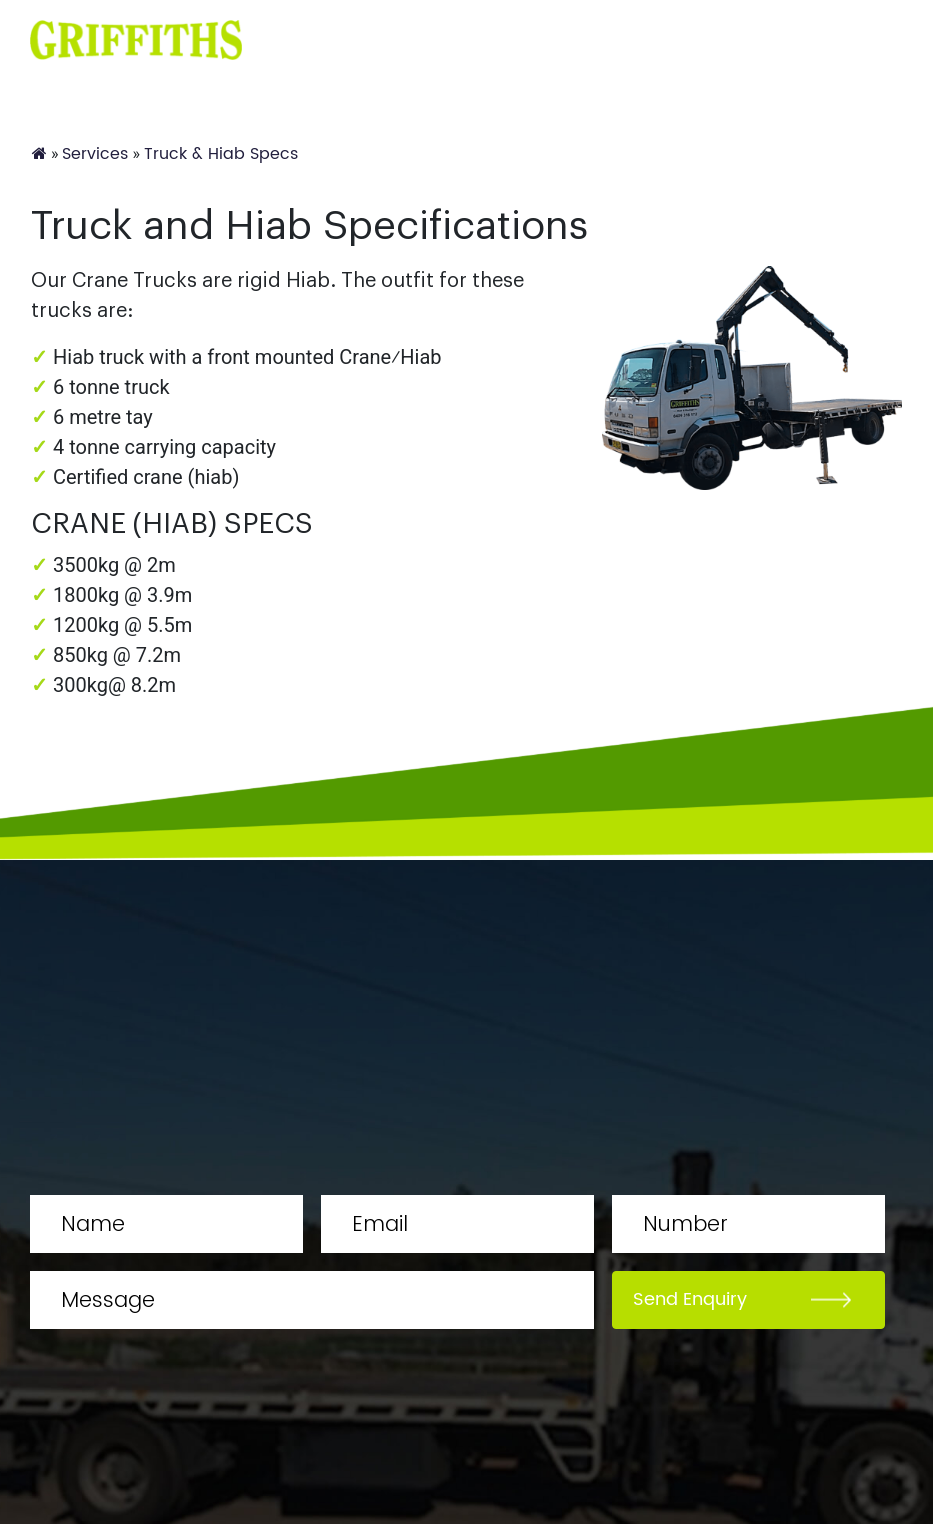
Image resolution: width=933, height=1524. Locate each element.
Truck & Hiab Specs (221, 154)
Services (95, 154)
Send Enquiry (690, 1299)
